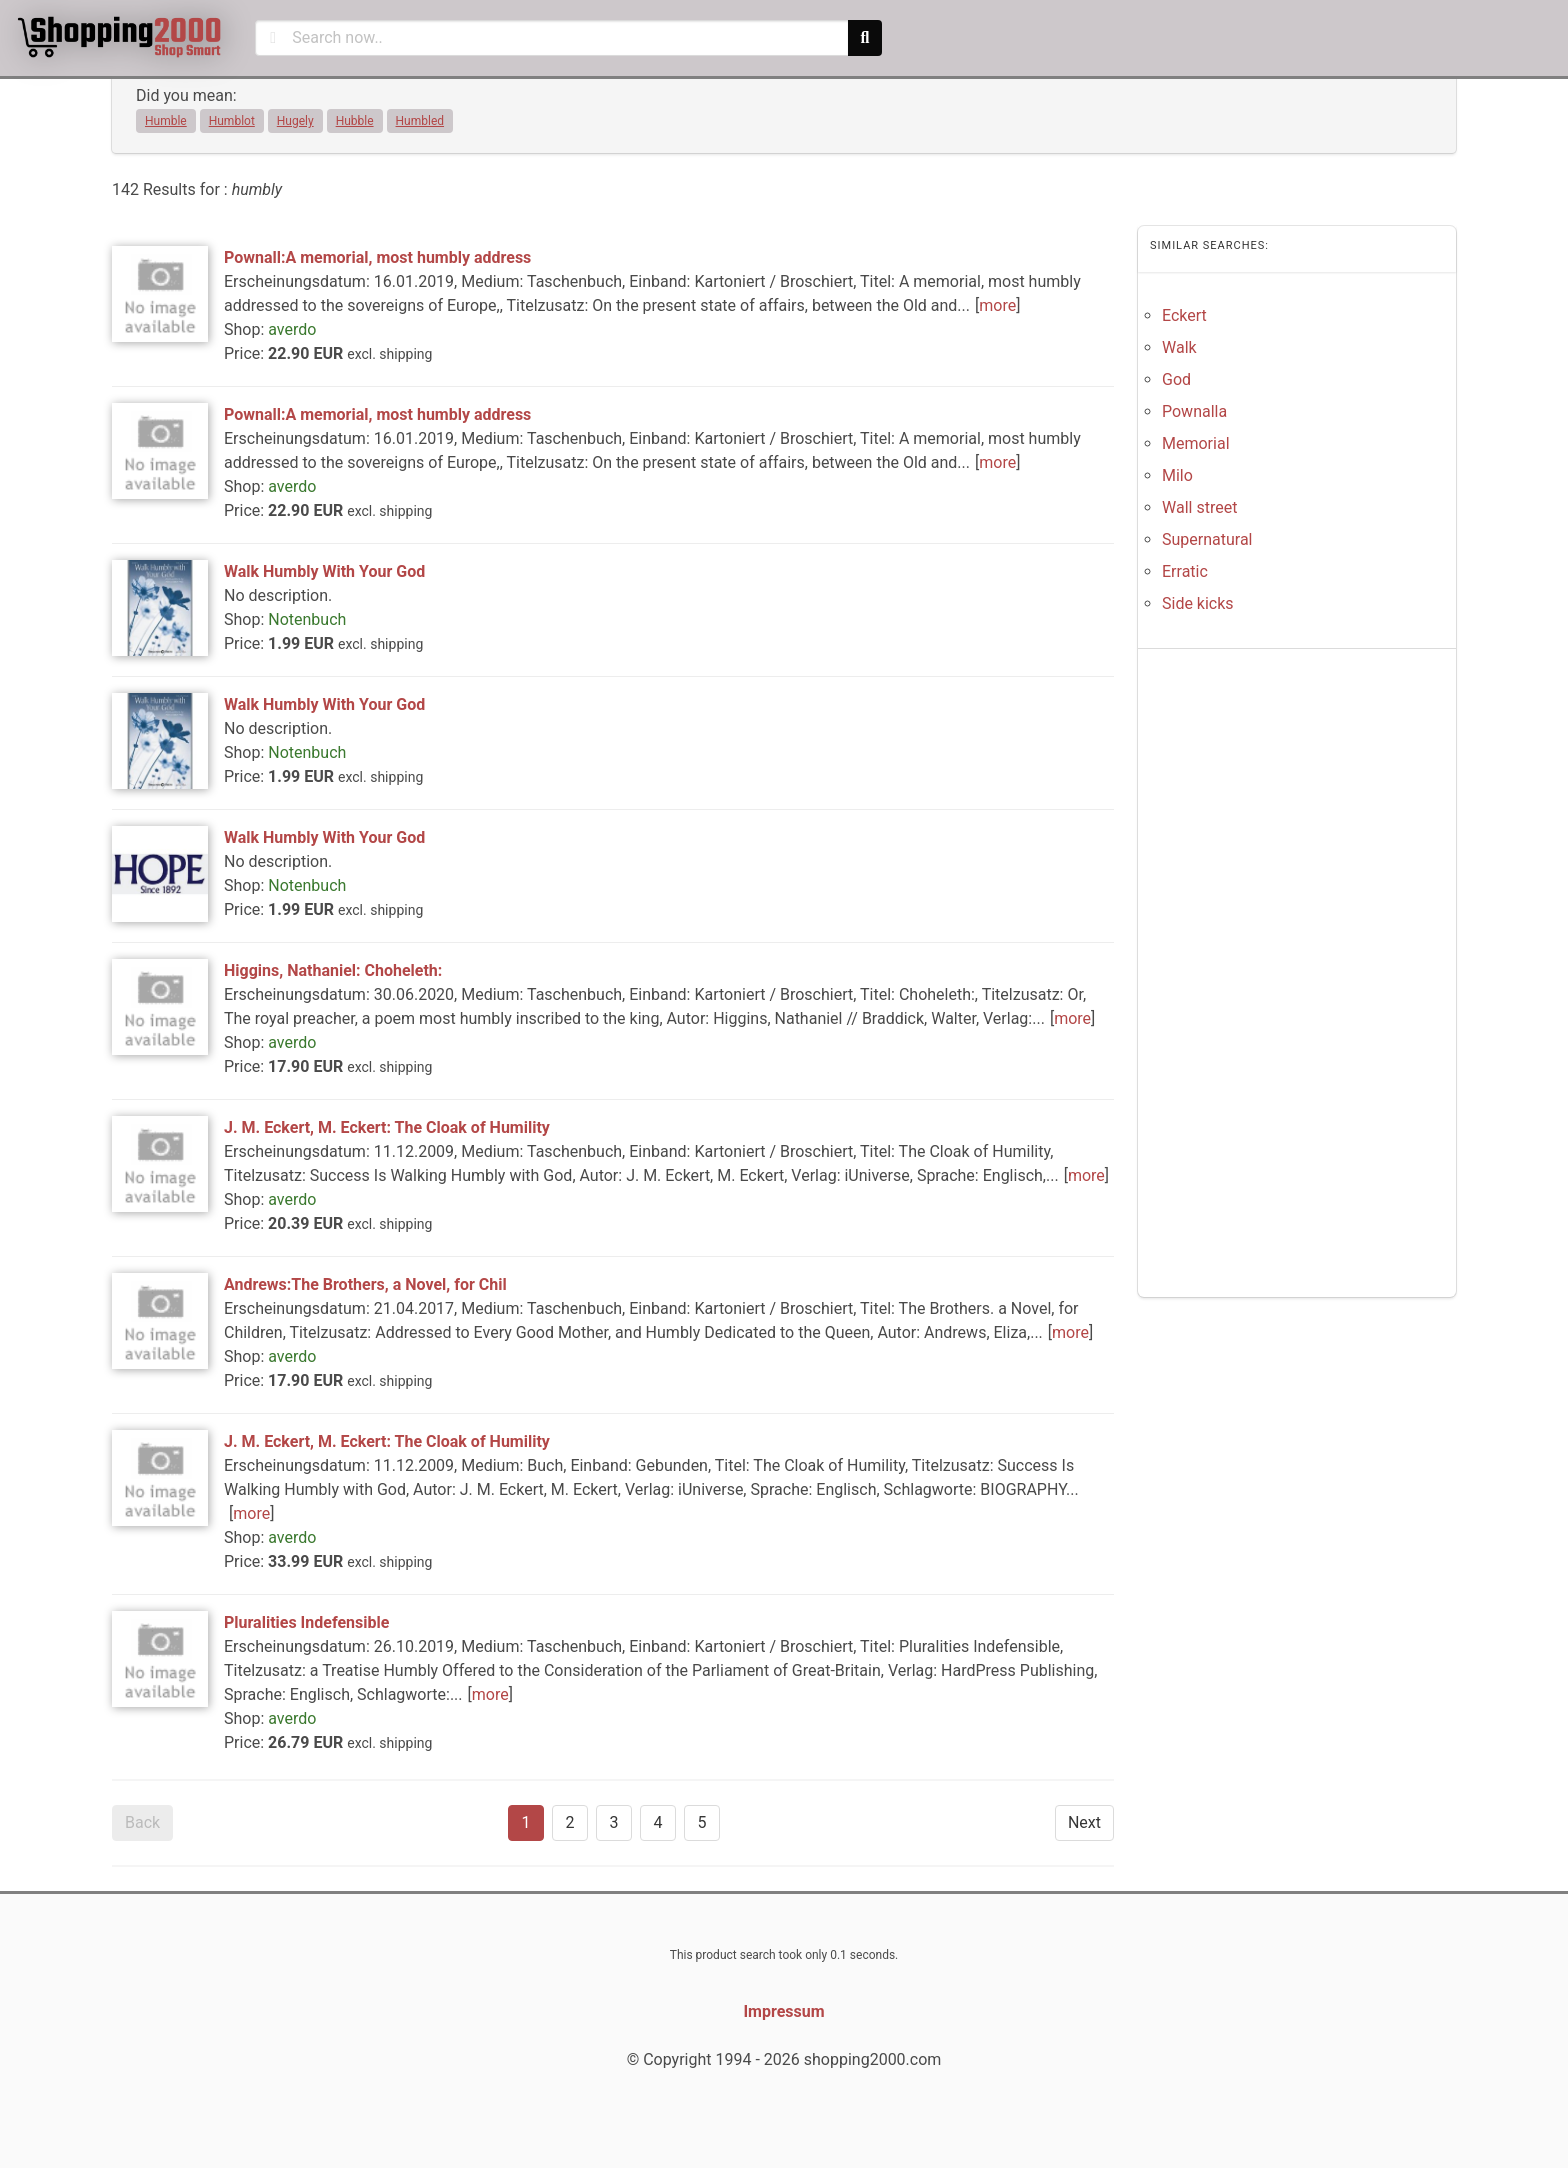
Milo (1177, 475)
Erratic (1185, 571)
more (997, 305)
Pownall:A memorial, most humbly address (377, 257)
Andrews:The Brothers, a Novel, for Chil (365, 1284)
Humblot (232, 121)
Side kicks (1198, 603)
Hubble (355, 121)
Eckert (1184, 315)
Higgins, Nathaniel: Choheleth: (333, 970)
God (1176, 379)
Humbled (420, 121)
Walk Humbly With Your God (324, 571)
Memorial (1196, 443)
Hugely (295, 121)
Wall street (1199, 507)
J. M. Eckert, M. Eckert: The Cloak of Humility (387, 1127)
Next (1084, 1822)
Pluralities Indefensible (306, 1622)
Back (142, 1822)
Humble (166, 121)
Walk (1179, 347)
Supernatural (1207, 539)
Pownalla (1194, 411)
